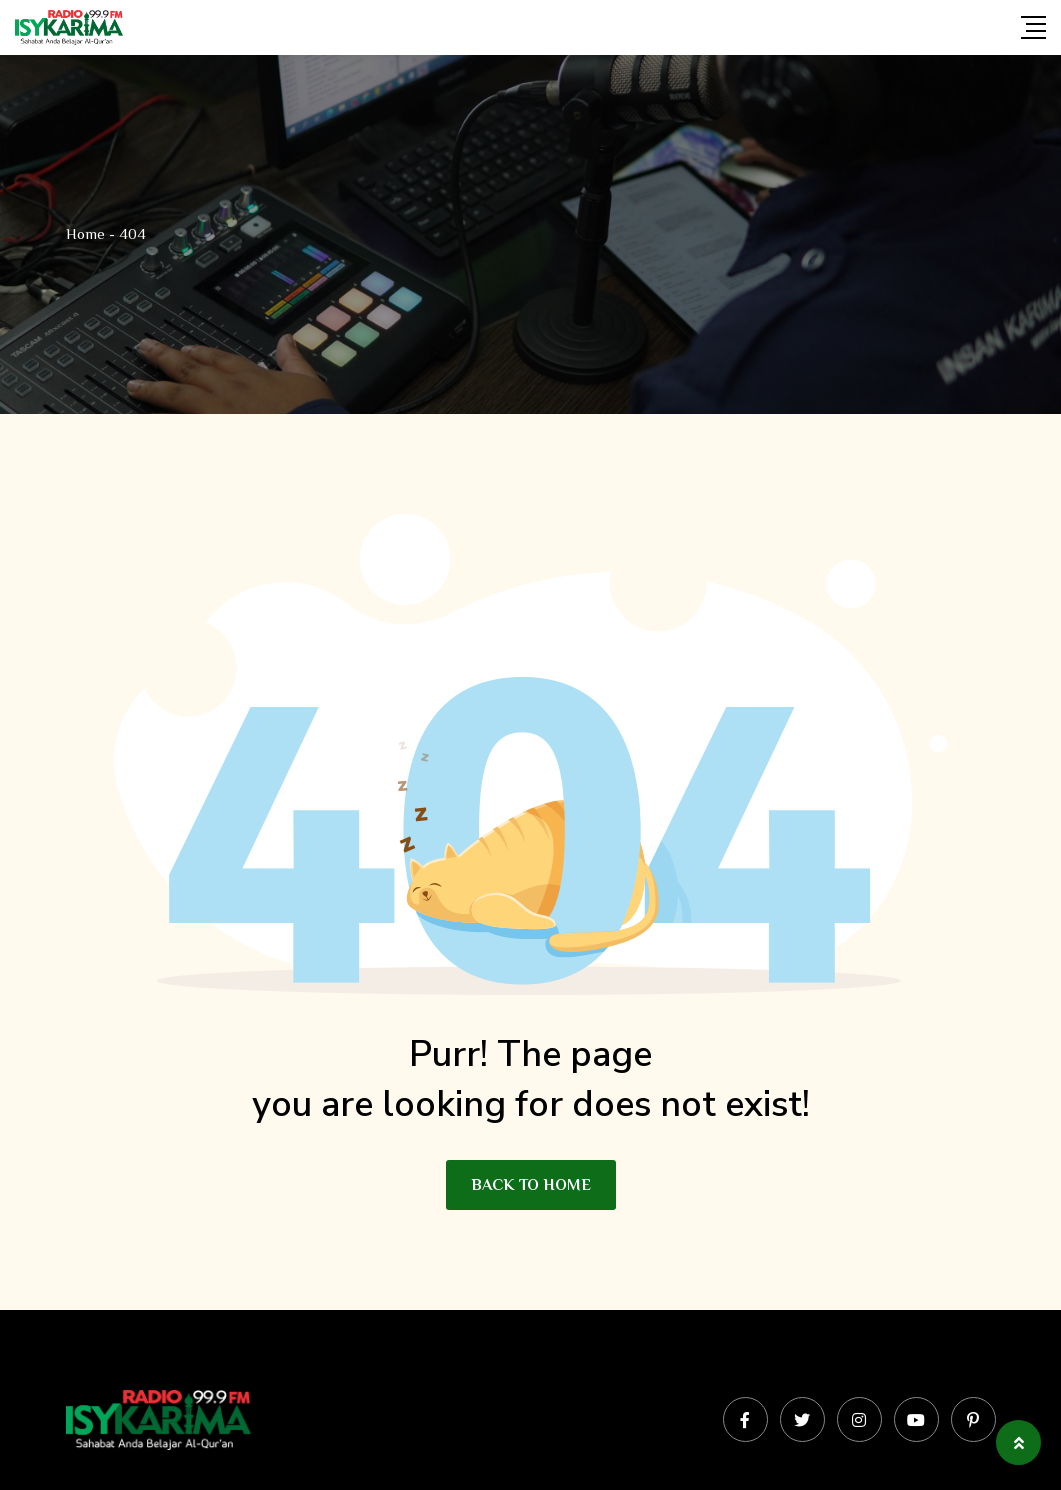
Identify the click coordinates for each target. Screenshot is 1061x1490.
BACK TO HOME (531, 1185)
